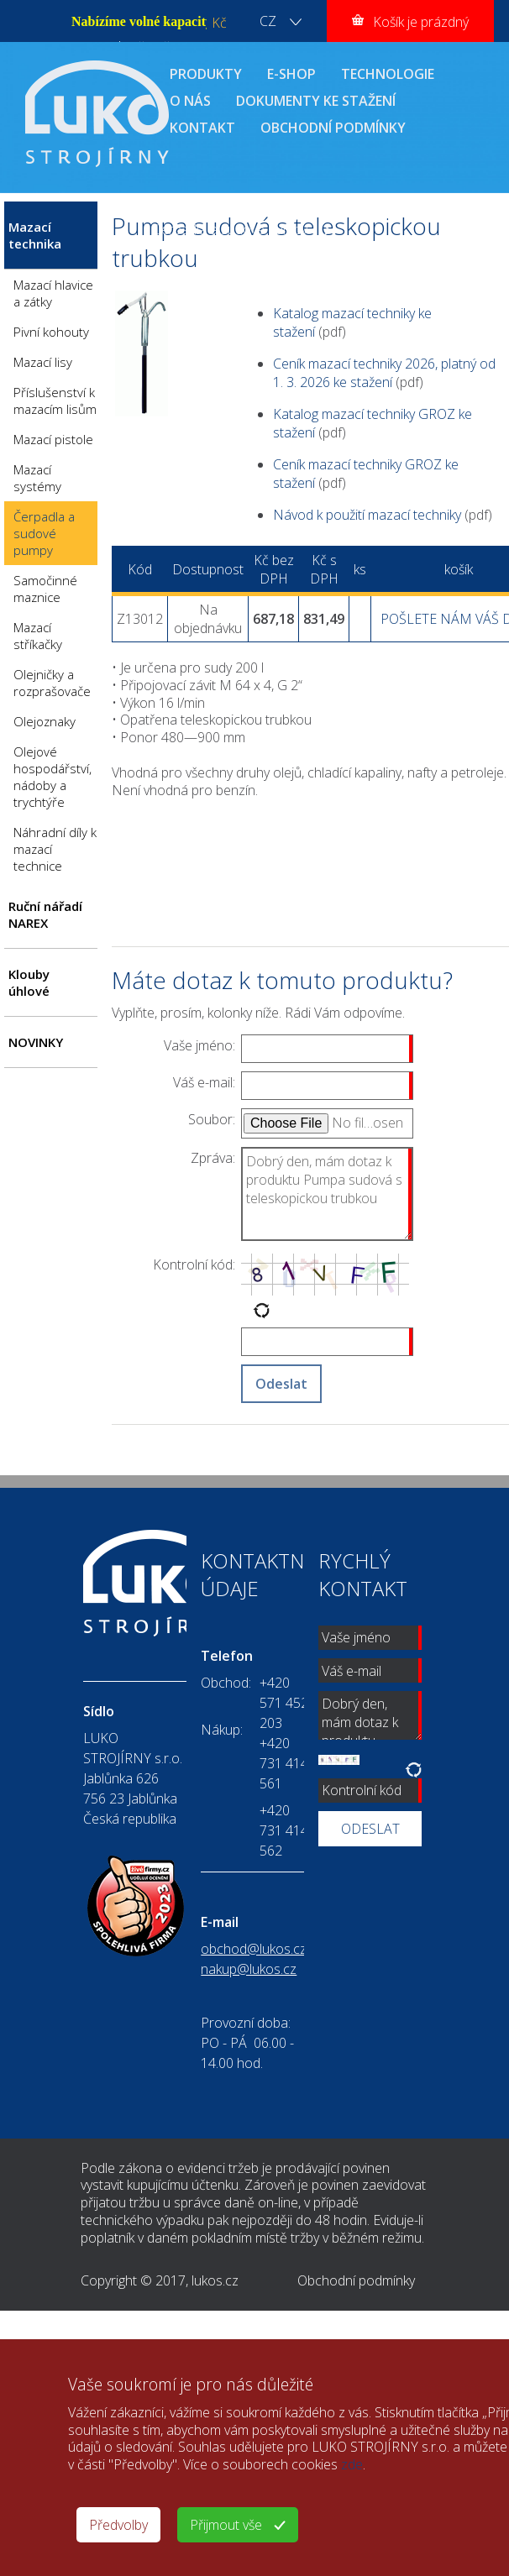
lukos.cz (215, 2280)
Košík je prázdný (421, 22)
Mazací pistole (53, 439)
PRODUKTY (206, 74)
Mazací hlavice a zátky (53, 293)
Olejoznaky (44, 721)
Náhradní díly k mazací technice (55, 849)
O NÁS (190, 101)
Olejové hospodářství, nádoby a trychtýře (52, 776)
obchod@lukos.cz (254, 1949)
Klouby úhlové (29, 982)
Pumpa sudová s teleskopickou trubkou (269, 247)
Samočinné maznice (45, 588)
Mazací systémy (37, 478)
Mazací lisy (42, 361)
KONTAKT (202, 127)
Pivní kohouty (51, 331)
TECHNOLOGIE (387, 74)
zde (352, 2464)
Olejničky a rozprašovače (52, 682)
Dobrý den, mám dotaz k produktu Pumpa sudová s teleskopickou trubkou (327, 1194)
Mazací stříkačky (37, 635)
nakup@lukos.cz (248, 1969)
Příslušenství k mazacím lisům (55, 400)
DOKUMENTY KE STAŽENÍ (316, 101)
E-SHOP (291, 74)
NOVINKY (35, 1042)
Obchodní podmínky (356, 2280)
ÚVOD (171, 211)
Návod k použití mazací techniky (367, 514)
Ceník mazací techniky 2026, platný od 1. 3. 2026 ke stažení (384, 372)
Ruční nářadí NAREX (45, 914)
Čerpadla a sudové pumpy (230, 229)
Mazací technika (278, 211)
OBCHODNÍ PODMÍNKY (333, 127)
